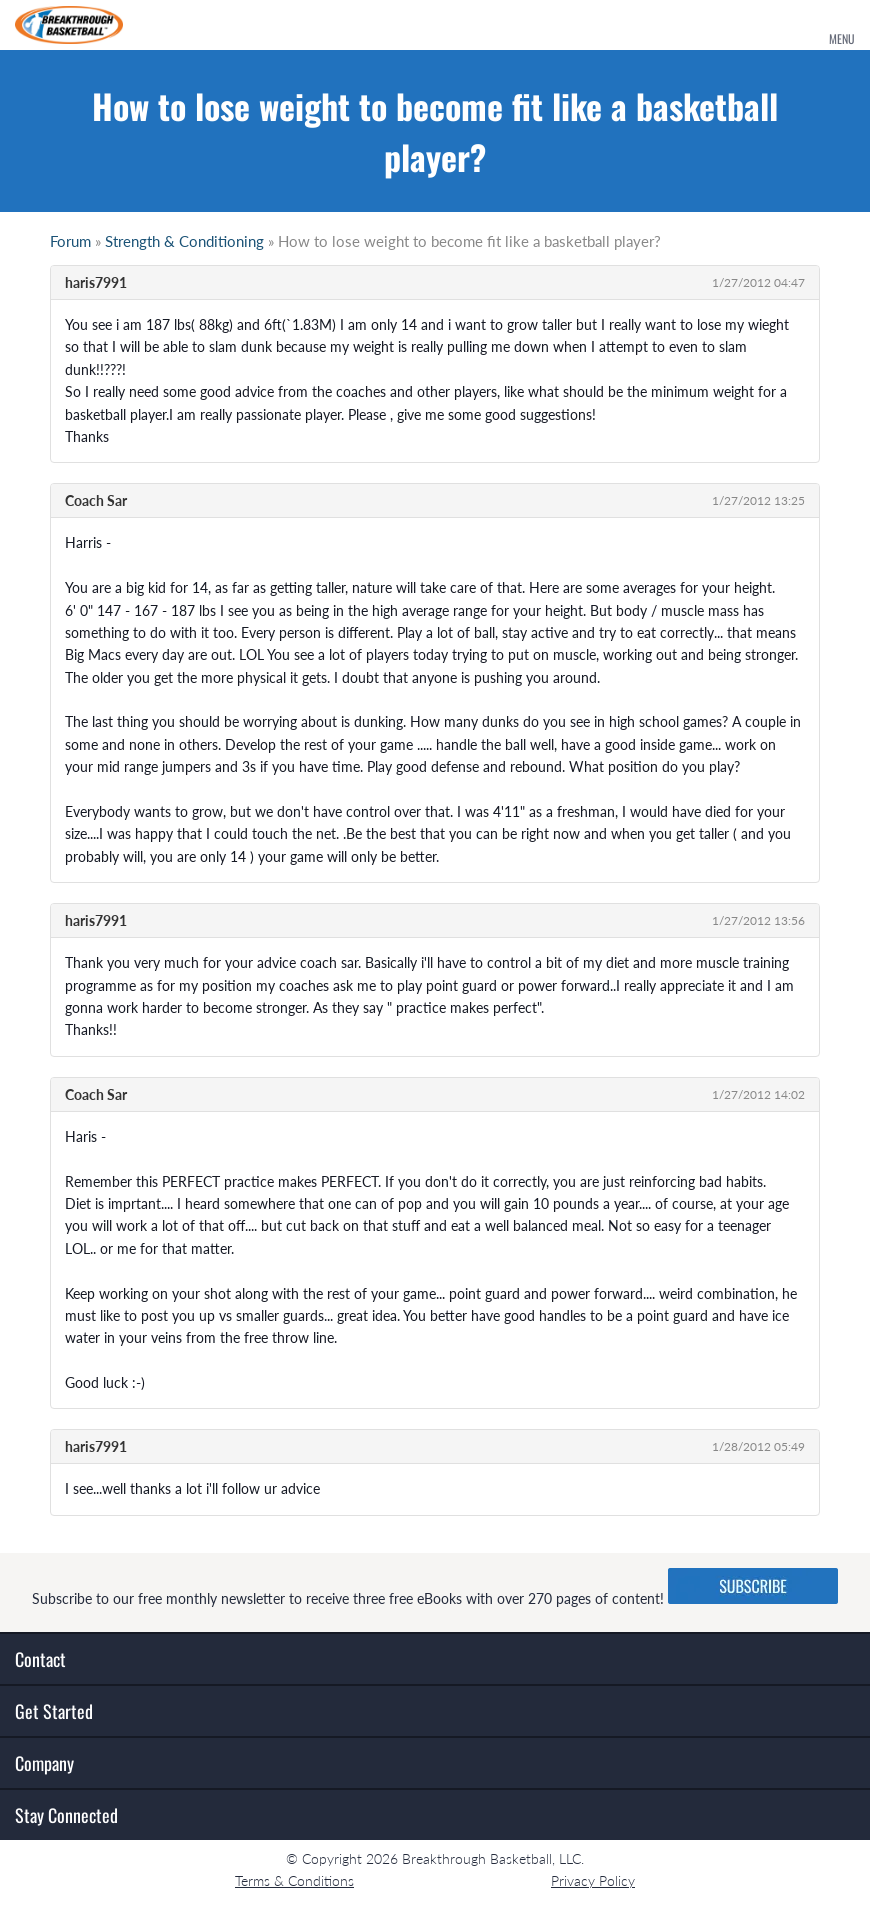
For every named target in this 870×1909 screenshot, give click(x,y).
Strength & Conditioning (184, 241)
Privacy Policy (593, 1880)
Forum (70, 241)
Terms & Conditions (294, 1880)
